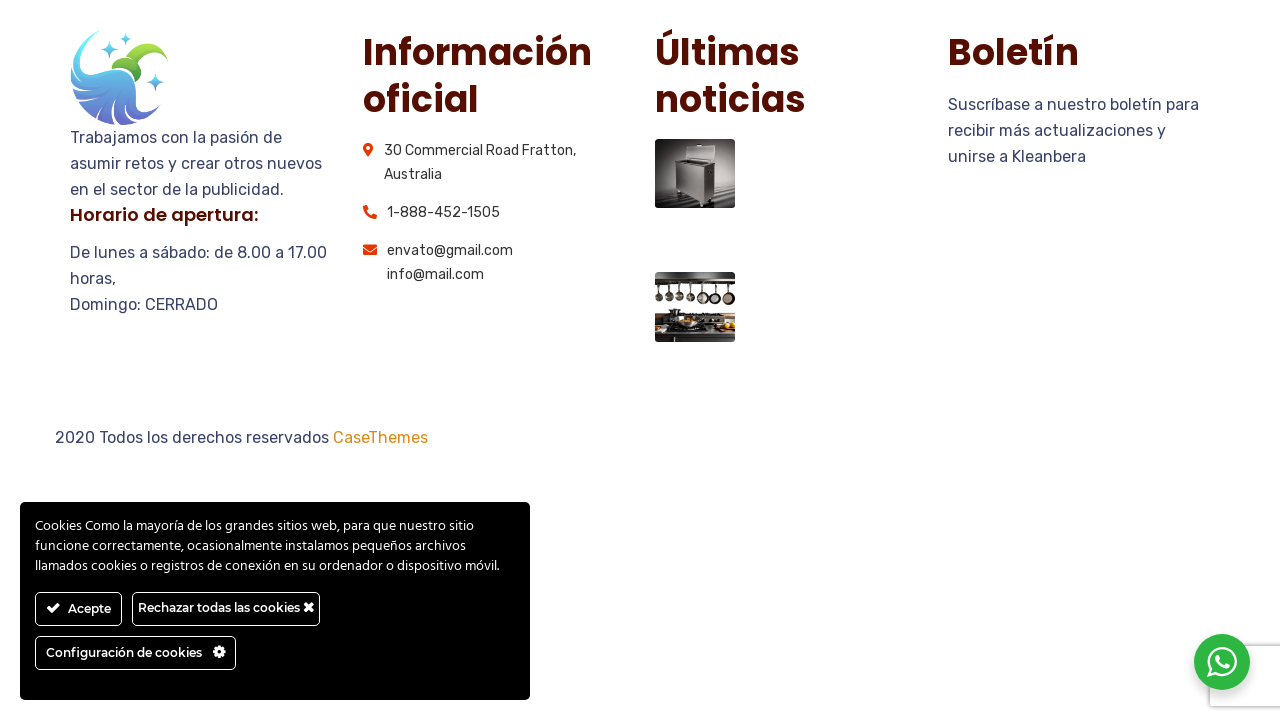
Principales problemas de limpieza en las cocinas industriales (833, 180)
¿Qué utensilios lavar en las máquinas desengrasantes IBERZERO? (818, 325)
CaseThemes (380, 437)
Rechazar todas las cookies (226, 607)
